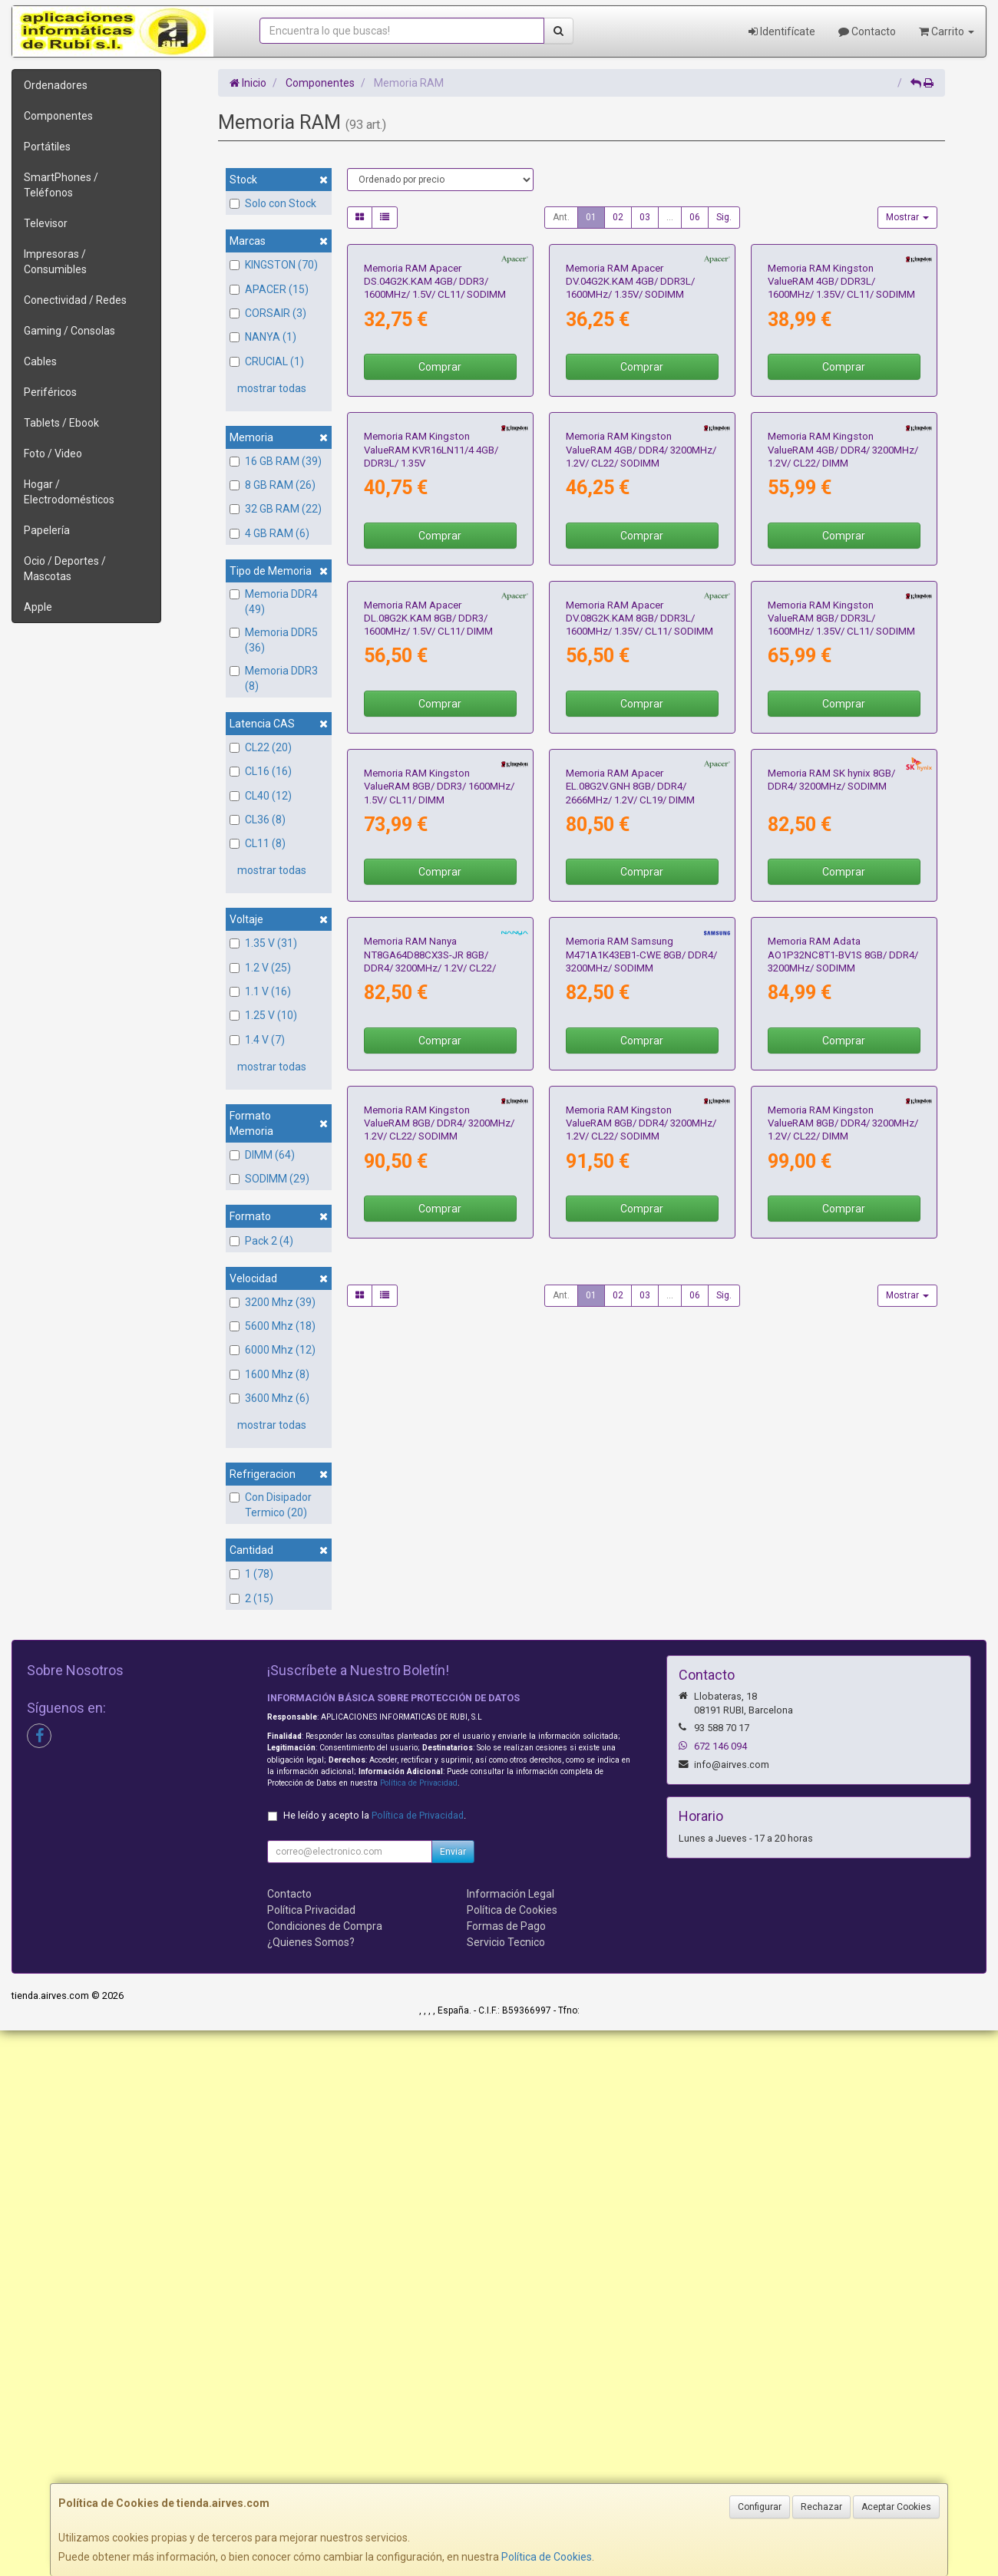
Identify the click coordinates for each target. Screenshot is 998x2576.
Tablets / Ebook (61, 423)
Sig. (724, 217)
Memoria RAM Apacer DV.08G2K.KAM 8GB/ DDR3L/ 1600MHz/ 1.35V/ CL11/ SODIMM (639, 1047)
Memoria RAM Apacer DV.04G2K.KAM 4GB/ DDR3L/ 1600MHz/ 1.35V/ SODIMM (630, 424)
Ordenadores (56, 85)
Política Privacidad (311, 2455)
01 (591, 217)
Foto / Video (53, 453)
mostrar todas (271, 388)
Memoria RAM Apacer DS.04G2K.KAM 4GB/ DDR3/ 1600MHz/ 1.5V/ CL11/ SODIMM (435, 424)
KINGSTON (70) (274, 265)
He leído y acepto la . (374, 2361)
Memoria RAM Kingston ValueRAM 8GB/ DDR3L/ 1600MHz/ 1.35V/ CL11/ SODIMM (841, 1047)
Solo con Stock (273, 203)
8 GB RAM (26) (273, 485)
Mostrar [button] (907, 217)
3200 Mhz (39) (273, 1302)
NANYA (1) (263, 337)
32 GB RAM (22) (276, 509)
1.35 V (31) (263, 943)
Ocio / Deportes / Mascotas (65, 568)
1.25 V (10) (263, 1015)
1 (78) (251, 1574)
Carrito (946, 31)
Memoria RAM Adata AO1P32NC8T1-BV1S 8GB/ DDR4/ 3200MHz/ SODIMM (843, 1670)
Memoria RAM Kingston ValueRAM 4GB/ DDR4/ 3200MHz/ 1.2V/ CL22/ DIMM (843, 736)
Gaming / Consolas (69, 331)
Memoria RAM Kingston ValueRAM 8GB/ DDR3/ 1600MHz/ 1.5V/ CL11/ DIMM (439, 1359)
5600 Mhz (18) (273, 1326)
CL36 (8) (258, 819)
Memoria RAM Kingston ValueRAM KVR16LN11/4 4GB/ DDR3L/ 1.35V (431, 736)
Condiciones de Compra (324, 2472)
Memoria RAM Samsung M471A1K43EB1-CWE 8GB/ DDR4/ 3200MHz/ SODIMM (641, 1670)
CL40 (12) (261, 796)
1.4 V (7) (257, 1040)
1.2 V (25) (260, 967)
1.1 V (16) (260, 991)
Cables (40, 361)
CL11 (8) (258, 843)
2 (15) (251, 1598)
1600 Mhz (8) (269, 1374)
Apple (38, 607)
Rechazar (821, 2507)
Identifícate (781, 31)
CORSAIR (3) (268, 313)
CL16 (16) (261, 771)
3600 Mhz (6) (269, 1398)
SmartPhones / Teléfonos (61, 185)
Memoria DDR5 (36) (274, 640)
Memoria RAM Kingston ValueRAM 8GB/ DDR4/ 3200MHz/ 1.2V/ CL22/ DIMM (843, 1982)
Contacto (867, 31)
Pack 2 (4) (261, 1241)
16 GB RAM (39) (276, 461)
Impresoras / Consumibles (55, 261)
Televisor (46, 223)
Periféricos (50, 392)
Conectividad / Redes (75, 300)
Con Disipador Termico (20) (271, 1505)
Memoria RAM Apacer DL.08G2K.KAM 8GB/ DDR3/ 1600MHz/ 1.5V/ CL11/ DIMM (428, 1047)
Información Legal (510, 2439)
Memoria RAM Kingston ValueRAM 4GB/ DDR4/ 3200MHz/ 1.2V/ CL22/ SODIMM (641, 736)
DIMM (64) (262, 1155)
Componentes (58, 116)
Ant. (561, 217)
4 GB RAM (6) (269, 533)
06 (694, 217)
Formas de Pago (506, 2472)
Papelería (47, 530)
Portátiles (47, 146)
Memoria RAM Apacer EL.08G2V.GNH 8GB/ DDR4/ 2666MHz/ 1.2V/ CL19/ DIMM (630, 1359)
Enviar (453, 2397)
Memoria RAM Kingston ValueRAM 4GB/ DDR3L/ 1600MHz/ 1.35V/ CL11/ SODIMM (841, 424)
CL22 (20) (261, 747)
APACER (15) (269, 289)
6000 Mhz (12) (273, 1350)
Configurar (760, 2507)
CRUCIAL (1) (267, 361)
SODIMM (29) (269, 1179)
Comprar (439, 510)
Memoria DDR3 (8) (274, 678)
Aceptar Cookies (896, 2507)
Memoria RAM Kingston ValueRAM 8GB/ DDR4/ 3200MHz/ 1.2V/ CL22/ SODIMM (439, 1982)
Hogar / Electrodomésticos (69, 492)
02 (618, 217)
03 (644, 217)
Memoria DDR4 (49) (274, 601)
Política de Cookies (546, 2557)
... (669, 217)
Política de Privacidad (419, 2328)
